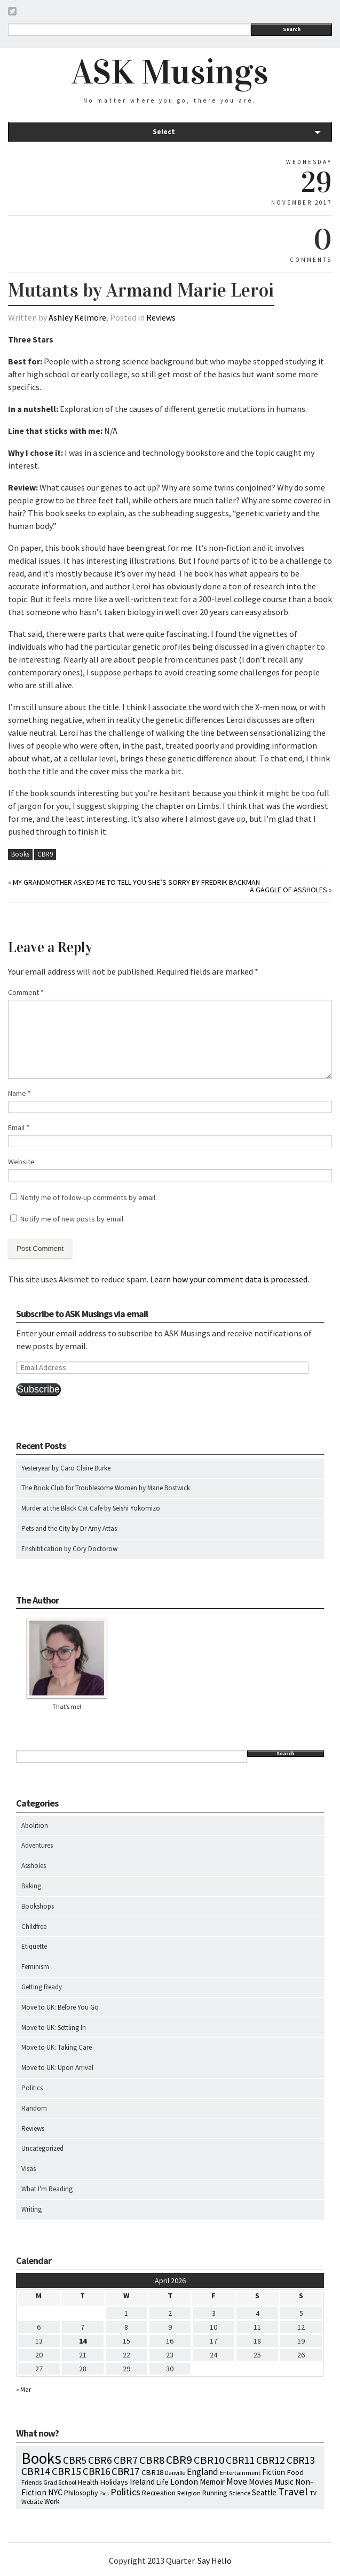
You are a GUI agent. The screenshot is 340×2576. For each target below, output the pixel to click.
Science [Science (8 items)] (239, 2492)
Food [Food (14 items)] (295, 2472)
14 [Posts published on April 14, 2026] (82, 2341)
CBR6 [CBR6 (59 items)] (100, 2459)
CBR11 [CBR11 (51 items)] (240, 2460)
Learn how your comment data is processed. (229, 1279)
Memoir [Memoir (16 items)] (212, 2482)
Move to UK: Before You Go (60, 2007)
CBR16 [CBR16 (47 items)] (96, 2471)
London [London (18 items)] (184, 2482)
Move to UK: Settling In (53, 2027)
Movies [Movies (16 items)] (261, 2482)
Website (21, 1161)
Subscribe (38, 1389)
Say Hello (214, 2560)
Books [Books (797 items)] (41, 2458)
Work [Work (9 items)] (51, 2501)
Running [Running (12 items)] (214, 2492)
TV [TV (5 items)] (313, 2493)
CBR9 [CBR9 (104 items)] (179, 2459)
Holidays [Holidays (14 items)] (114, 2482)
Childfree (33, 1926)
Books (20, 854)
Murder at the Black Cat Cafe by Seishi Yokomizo (90, 1508)
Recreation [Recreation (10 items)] (159, 2492)
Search (292, 29)
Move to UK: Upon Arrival (57, 2067)
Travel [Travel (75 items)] (293, 2492)
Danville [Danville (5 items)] (175, 2473)
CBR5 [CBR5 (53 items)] (74, 2460)
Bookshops (37, 1906)
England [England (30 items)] (202, 2472)
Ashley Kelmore (77, 317)
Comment (26, 992)
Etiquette (34, 1946)
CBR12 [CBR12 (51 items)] (270, 2460)
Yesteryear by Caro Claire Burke (65, 1468)
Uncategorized (42, 2148)
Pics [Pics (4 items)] (104, 2493)
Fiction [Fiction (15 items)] (273, 2472)
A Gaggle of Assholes (288, 889)
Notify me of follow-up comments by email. (88, 1197)
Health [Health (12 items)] (88, 2482)
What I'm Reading (47, 2188)
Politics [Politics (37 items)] (125, 2492)
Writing (31, 2209)
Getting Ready (41, 1986)
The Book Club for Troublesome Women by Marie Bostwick (105, 1487)
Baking (31, 1885)
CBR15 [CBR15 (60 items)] (66, 2471)
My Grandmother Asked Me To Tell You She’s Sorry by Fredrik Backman (136, 882)
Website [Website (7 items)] (32, 2501)
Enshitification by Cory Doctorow (69, 1548)
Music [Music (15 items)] (284, 2482)
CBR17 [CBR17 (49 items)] (126, 2471)
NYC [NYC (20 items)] (55, 2492)
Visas (28, 2168)
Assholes (33, 1865)
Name (19, 1093)
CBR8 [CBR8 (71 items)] (151, 2460)
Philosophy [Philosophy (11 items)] (81, 2492)
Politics (32, 2087)
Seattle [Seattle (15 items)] (264, 2492)
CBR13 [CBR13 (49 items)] (301, 2460)
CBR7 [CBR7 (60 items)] (126, 2459)
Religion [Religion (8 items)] (189, 2492)
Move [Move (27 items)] (236, 2481)
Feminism (35, 1966)
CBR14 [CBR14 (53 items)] (35, 2471)
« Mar (23, 2389)
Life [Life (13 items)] (162, 2482)
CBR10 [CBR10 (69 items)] (209, 2460)
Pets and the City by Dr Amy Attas (69, 1528)
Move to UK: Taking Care (56, 2047)
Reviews (161, 317)
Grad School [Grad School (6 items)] (59, 2482)
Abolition (34, 1825)
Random (34, 2108)
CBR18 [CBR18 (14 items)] (152, 2472)
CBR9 (45, 854)
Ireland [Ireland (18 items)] (142, 2482)
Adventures (37, 1845)
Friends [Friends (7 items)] (31, 2482)
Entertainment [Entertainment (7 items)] (240, 2473)
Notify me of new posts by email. (72, 1219)
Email (18, 1127)
